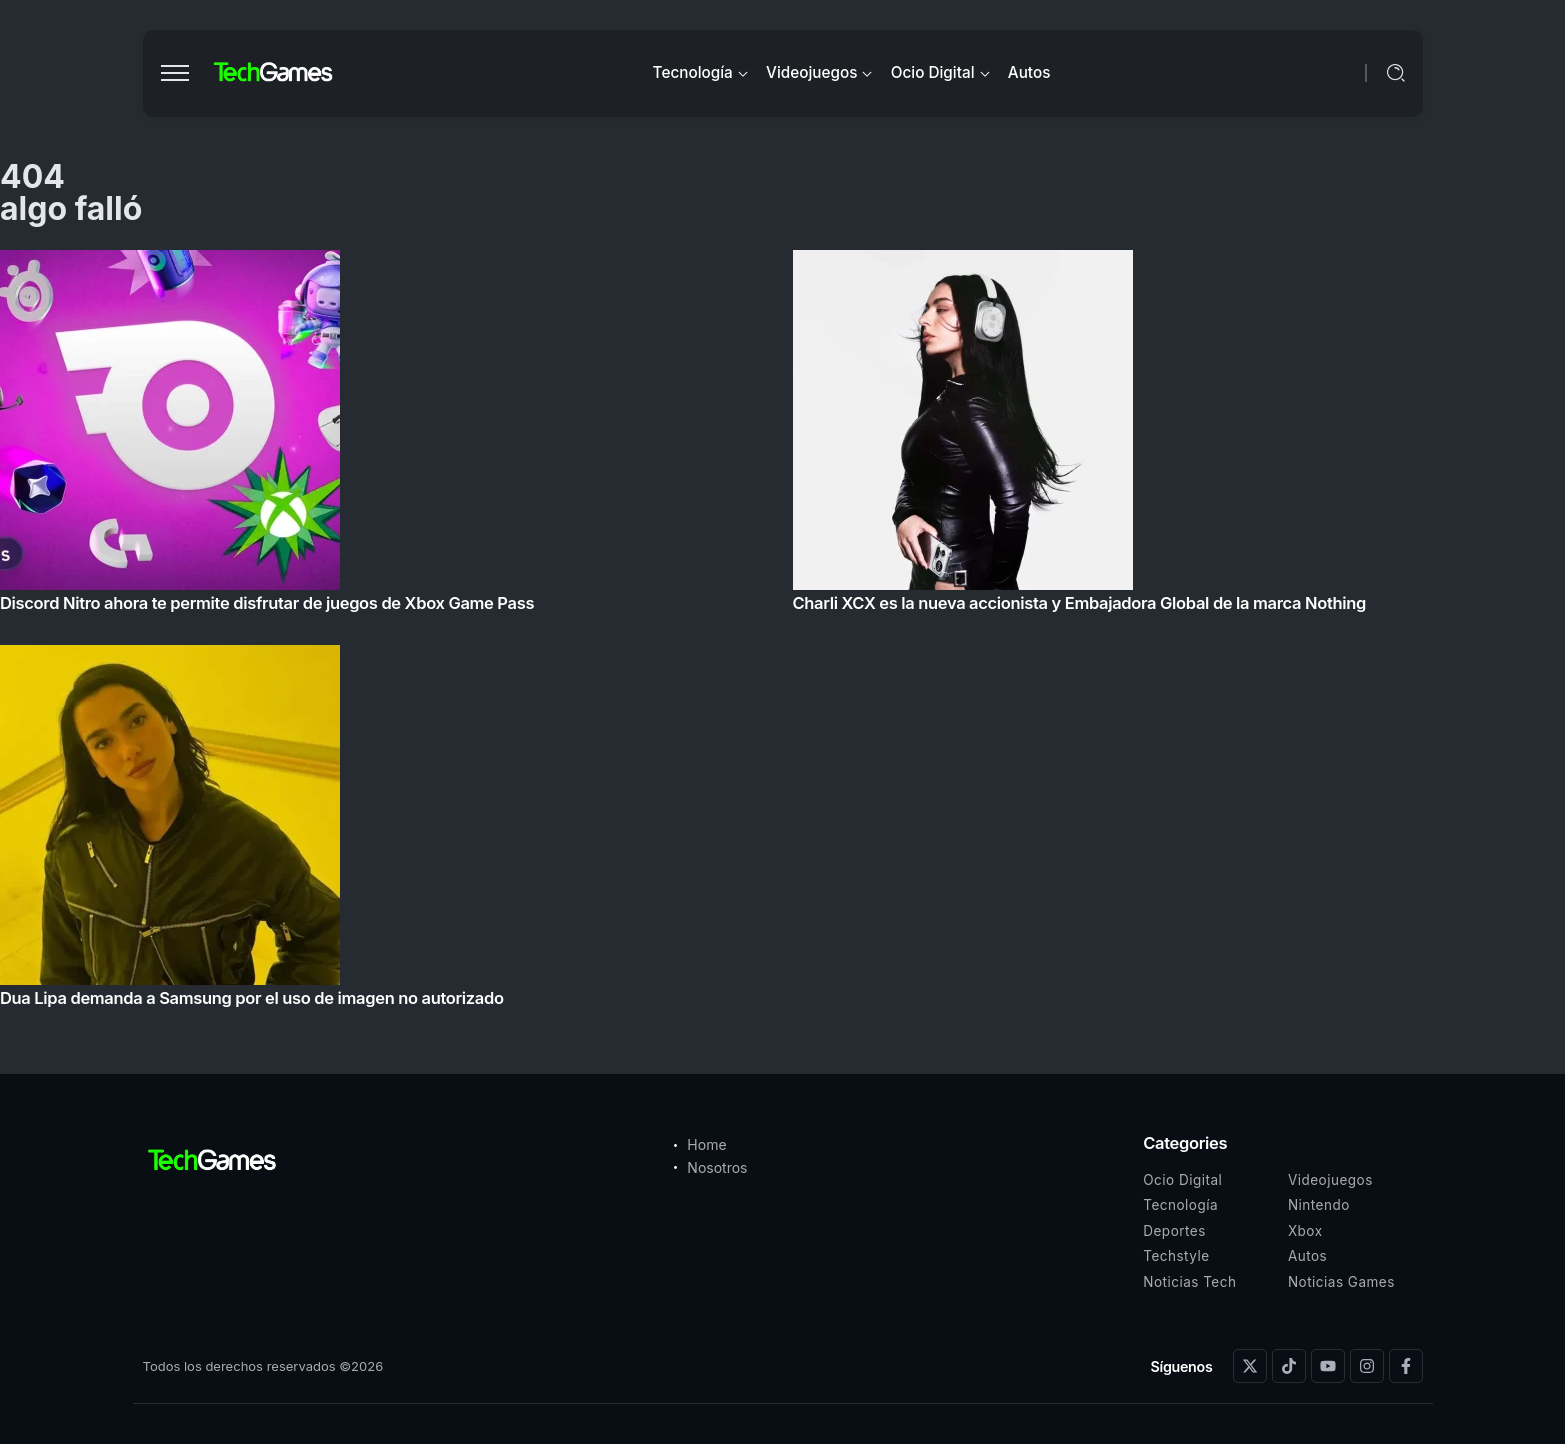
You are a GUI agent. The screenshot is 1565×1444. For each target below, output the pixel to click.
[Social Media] (1250, 1366)
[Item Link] (782, 634)
